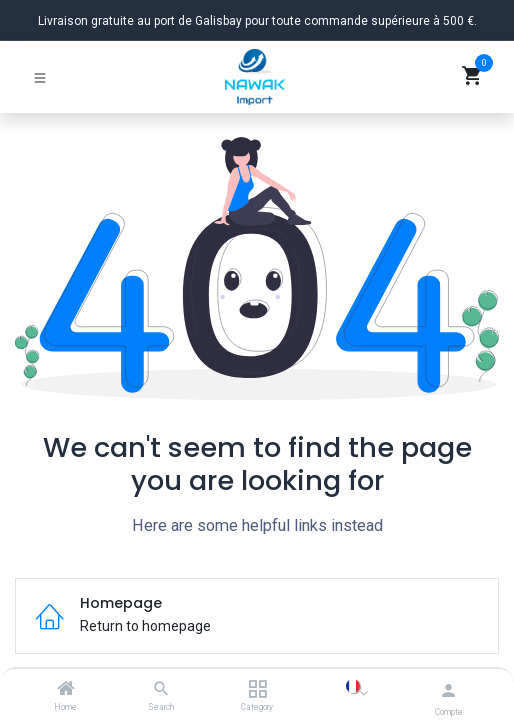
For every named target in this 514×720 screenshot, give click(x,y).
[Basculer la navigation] (40, 77)
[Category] (257, 690)
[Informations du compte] (448, 690)
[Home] (66, 690)
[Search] (161, 690)
